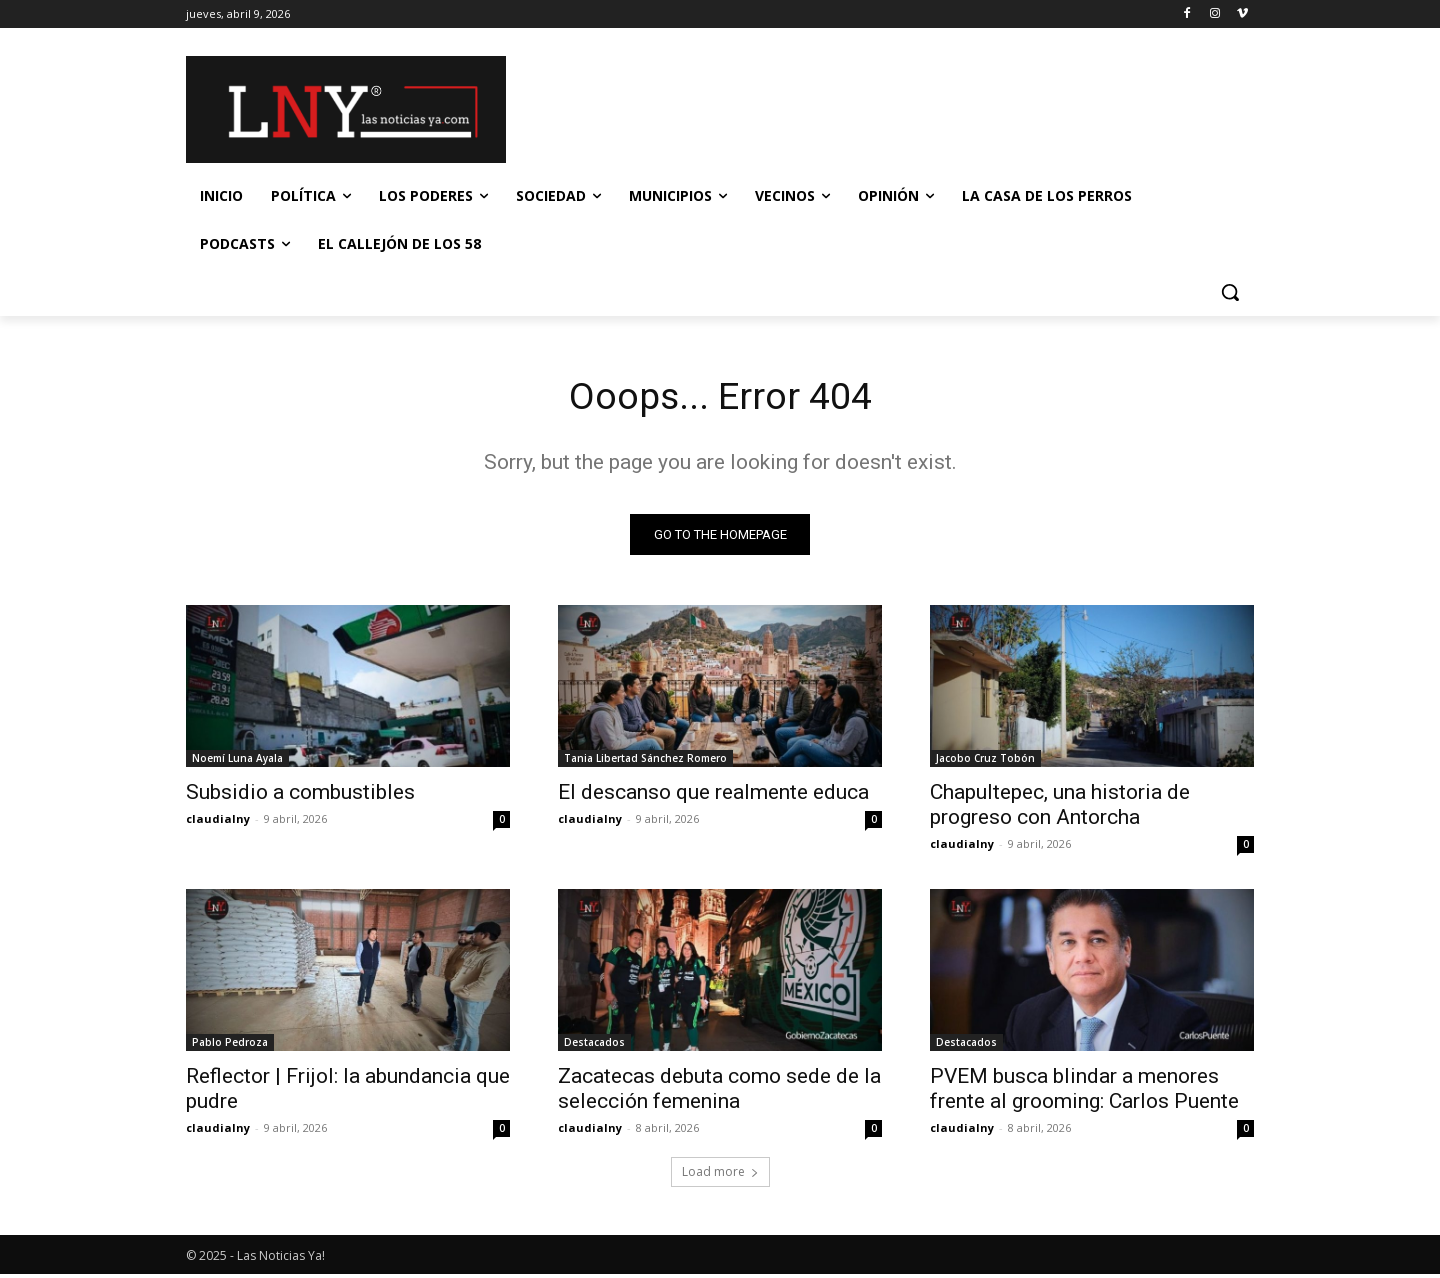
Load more (720, 1175)
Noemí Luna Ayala (237, 762)
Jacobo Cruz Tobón (985, 762)
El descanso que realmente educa (713, 796)
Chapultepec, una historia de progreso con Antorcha (1060, 808)
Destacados (594, 1046)
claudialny (218, 822)
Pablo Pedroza (230, 1046)
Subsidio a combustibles (300, 796)
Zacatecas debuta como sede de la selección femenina (719, 1092)
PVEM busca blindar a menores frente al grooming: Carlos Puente (1084, 1092)
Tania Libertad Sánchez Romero (645, 762)
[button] (1230, 292)
